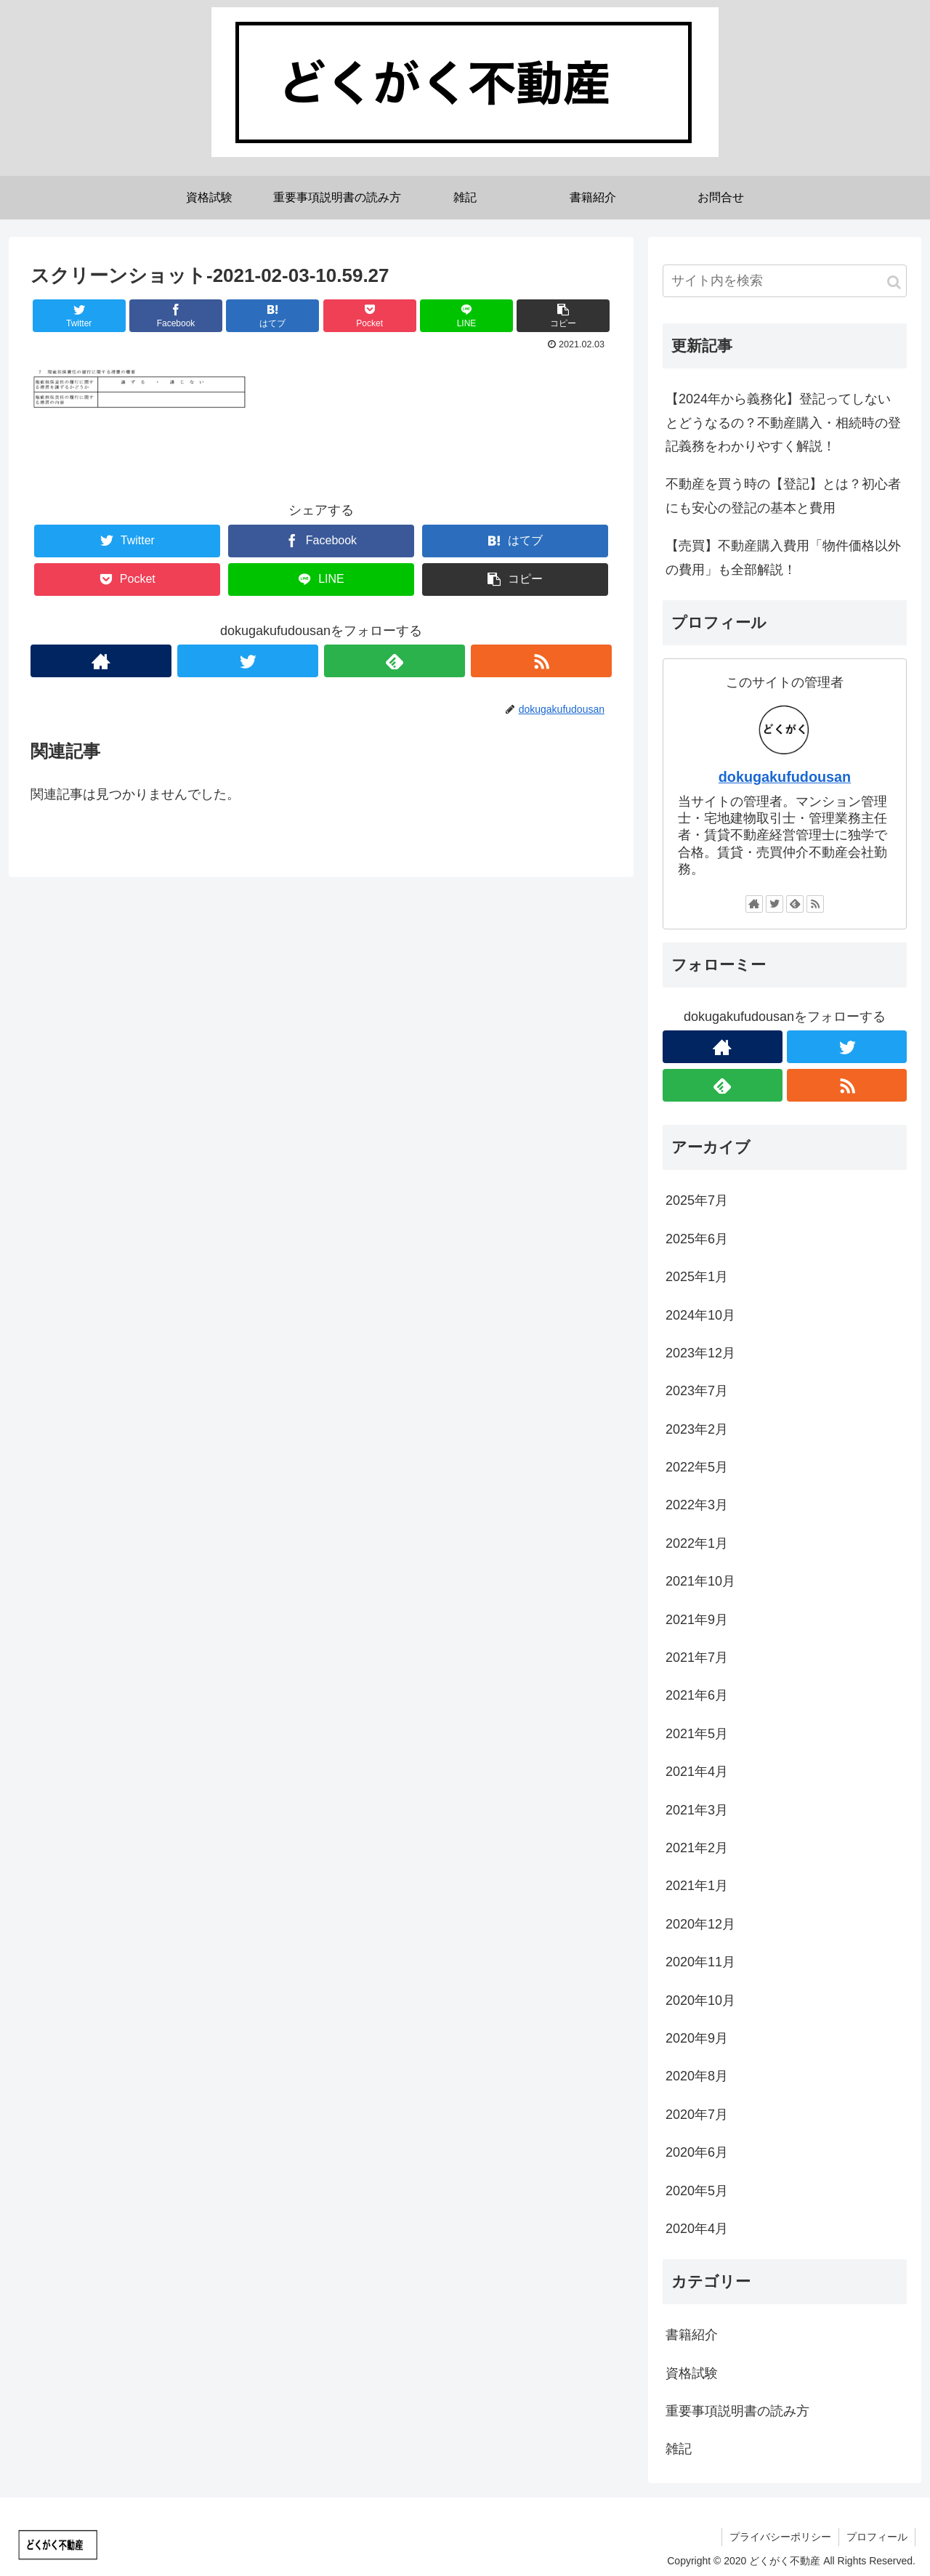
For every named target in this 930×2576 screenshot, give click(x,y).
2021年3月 (697, 1810)
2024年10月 (700, 1315)
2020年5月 (697, 2191)
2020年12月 (700, 1924)
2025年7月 (697, 1200)
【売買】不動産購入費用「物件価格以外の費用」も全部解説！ (783, 557)
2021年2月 (697, 1848)
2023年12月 (700, 1353)
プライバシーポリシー (780, 2537)
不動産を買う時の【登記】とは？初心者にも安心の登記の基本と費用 (783, 495)
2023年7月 (697, 1391)
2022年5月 (697, 1467)
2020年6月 (697, 2152)
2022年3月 (697, 1505)
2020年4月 (697, 2228)
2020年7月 (697, 2114)
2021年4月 (697, 1771)
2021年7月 (697, 1657)
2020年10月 (700, 2000)
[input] (785, 281)
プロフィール (876, 2537)
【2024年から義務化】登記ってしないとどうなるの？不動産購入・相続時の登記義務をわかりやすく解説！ (783, 422)
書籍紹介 (692, 2334)
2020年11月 (700, 1962)
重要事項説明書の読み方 (737, 2411)
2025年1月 (697, 1276)
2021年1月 (697, 1885)
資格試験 (692, 2373)
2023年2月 (697, 1429)
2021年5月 (697, 1734)
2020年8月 (697, 2076)
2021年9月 (697, 1619)
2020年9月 (697, 2038)
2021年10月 (700, 1581)
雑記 (679, 2449)
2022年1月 (697, 1543)
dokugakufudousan (785, 777)
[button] (894, 282)
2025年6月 (697, 1239)
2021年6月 (697, 1695)
